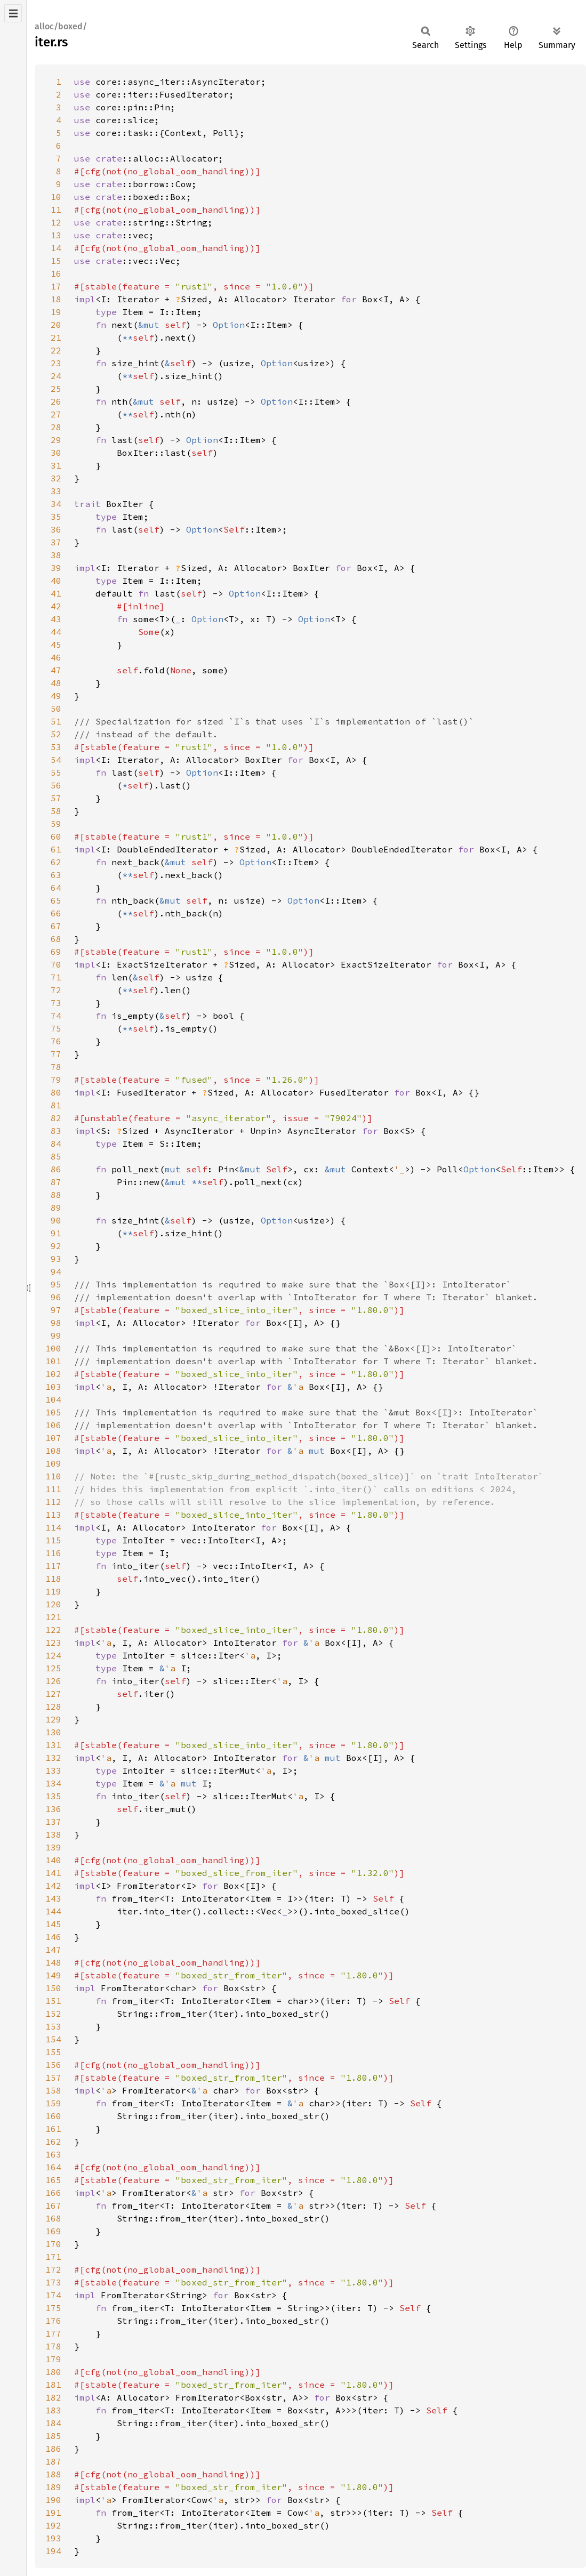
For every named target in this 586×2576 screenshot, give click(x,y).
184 (53, 2423)
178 (53, 2346)
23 (56, 363)
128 (53, 1706)
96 (56, 1297)
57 (56, 798)
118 (53, 1578)
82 (56, 1118)
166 (53, 2192)
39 (56, 567)
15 (56, 260)
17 (56, 286)
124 (53, 1655)
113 (53, 1514)
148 (53, 1962)
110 (53, 1476)
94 (56, 1271)
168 (53, 2218)
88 (56, 1194)
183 (53, 2410)
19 (56, 312)
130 (53, 1732)
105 (53, 1412)
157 (53, 2077)
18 (56, 299)
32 (56, 478)
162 (53, 2141)
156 (53, 2064)
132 (53, 1757)
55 (56, 772)
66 (56, 913)
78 (56, 1066)
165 (53, 2180)
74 (56, 1015)
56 (56, 785)
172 (53, 2269)
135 (53, 1796)
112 (53, 1501)
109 (53, 1463)
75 (56, 1028)
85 (56, 1156)
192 (53, 2525)
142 (53, 1885)
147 (53, 1949)
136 (53, 1809)
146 (53, 1936)
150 (53, 1988)
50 (56, 708)
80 (56, 1092)
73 (56, 1002)
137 (53, 1821)
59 (56, 823)
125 (53, 1668)
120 (53, 1604)
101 (53, 1361)
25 (56, 388)
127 (53, 1693)
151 (53, 2000)
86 (56, 1169)
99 (56, 1335)
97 (56, 1310)
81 (56, 1105)
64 (56, 887)
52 (56, 734)
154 (53, 2039)
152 (53, 2013)
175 (53, 2308)
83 (56, 1130)
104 (53, 1399)
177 (53, 2333)
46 (56, 657)
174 (53, 2295)
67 (56, 926)
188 (53, 2474)
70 (56, 964)
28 (56, 427)
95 (56, 1284)
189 (53, 2487)
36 (56, 529)
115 (53, 1540)
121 (53, 1617)
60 (56, 836)
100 (53, 1348)
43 (56, 619)
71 (56, 977)
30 (56, 452)
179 (53, 2359)
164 (53, 2167)
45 (56, 644)
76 (56, 1041)
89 (56, 1207)
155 (53, 2052)
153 (53, 2026)
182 (53, 2397)
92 (56, 1246)
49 (56, 695)
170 (53, 2244)
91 (56, 1233)
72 (56, 990)
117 (53, 1565)
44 (56, 631)
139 (53, 1847)
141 (53, 1872)
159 (53, 2103)
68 (56, 938)
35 (56, 516)
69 (56, 951)
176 (53, 2320)
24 (56, 376)
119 (53, 1591)
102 (53, 1373)
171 (53, 2256)
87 (56, 1182)
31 (56, 465)
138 (53, 1834)
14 (56, 248)
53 (56, 747)
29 (56, 439)
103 (53, 1386)
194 (53, 2551)
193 (53, 2538)
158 (53, 2090)
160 (53, 2116)
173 (53, 2282)
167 (53, 2205)
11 (56, 209)
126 (53, 1681)
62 (56, 862)
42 (56, 606)
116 (53, 1553)
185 (53, 2435)
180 (53, 2371)
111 (53, 1489)
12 (56, 222)
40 (56, 580)
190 (53, 2499)
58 (56, 811)
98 (56, 1322)
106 (53, 1425)
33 (56, 491)
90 (56, 1220)
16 (56, 273)
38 (56, 555)
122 (53, 1629)
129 (53, 1719)
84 (56, 1143)
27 (56, 414)
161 (53, 2128)
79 (56, 1079)
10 (56, 196)
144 (53, 1911)
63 (56, 875)
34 (56, 503)
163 (53, 2154)
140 (53, 1860)
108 (53, 1450)
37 (56, 542)
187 (53, 2461)
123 (53, 1642)
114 (53, 1527)
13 (56, 235)
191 (53, 2512)
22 (56, 350)
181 (53, 2384)
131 (53, 1745)
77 (56, 1054)
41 (56, 593)
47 (56, 670)
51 (56, 721)
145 (53, 1924)
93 (56, 1258)
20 (56, 324)
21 (56, 337)
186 (53, 2448)
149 (53, 1975)
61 (56, 849)
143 (53, 1898)
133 (53, 1770)
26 (56, 401)
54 (56, 759)
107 (53, 1437)
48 (56, 683)
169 (53, 2231)
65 (56, 900)
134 (53, 1783)
